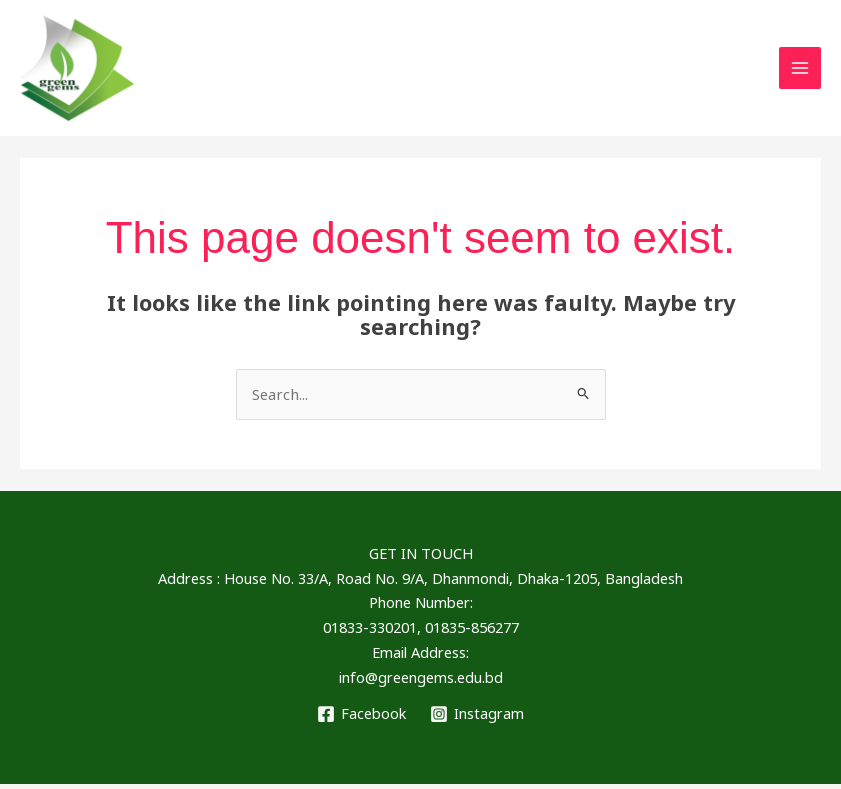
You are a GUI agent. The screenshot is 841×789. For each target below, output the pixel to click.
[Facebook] (361, 718)
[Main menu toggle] (800, 71)
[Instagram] (477, 718)
